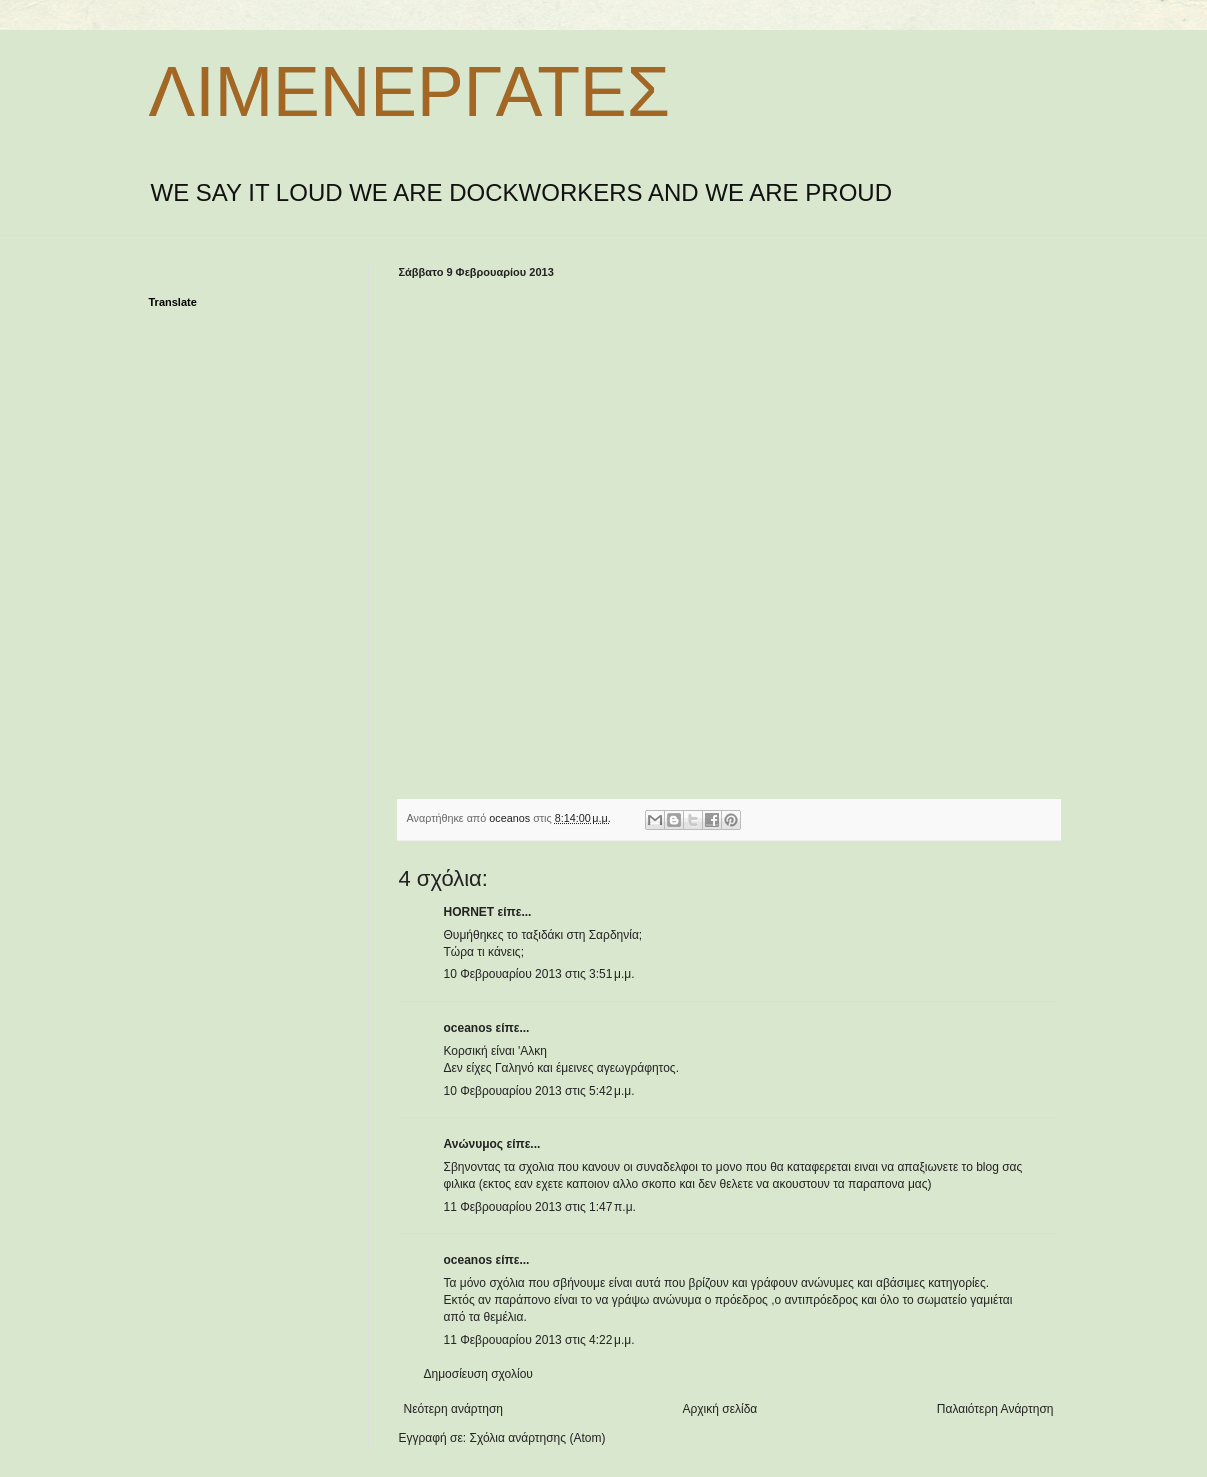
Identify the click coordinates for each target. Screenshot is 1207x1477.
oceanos (468, 1028)
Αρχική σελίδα (719, 1409)
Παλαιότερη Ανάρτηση (995, 1409)
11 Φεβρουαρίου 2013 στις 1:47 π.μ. (540, 1207)
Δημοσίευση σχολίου (478, 1374)
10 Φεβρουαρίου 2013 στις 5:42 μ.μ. (539, 1091)
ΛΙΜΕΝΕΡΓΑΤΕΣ (409, 92)
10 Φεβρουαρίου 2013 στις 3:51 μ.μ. (539, 974)
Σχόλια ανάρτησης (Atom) (537, 1438)
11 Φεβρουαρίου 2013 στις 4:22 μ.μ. (539, 1340)
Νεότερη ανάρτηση (453, 1409)
